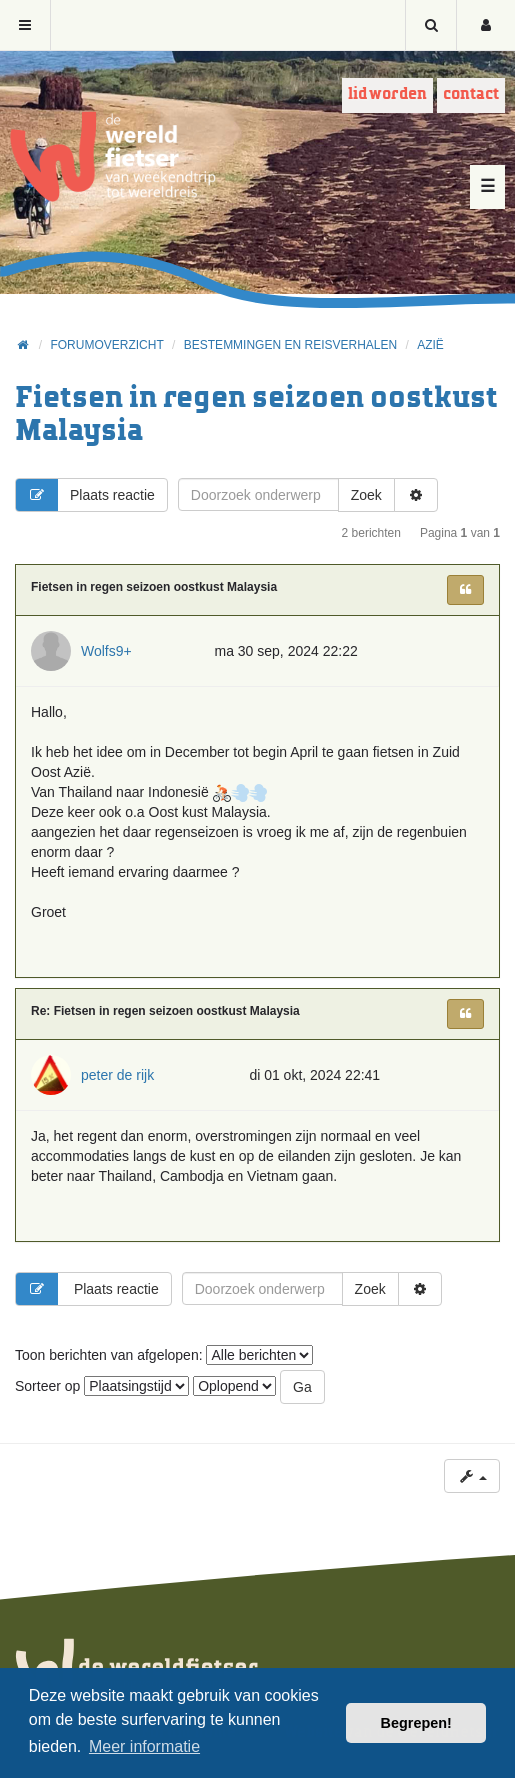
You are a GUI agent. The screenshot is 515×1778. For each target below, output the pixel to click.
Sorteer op (102, 1386)
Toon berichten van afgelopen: (164, 1355)
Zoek (366, 495)
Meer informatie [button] (144, 1746)
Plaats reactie (85, 495)
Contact (471, 94)
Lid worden (387, 94)
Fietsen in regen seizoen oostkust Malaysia (154, 587)
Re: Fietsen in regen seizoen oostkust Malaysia (165, 1011)
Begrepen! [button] (416, 1723)
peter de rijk (117, 1075)
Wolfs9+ (106, 651)
